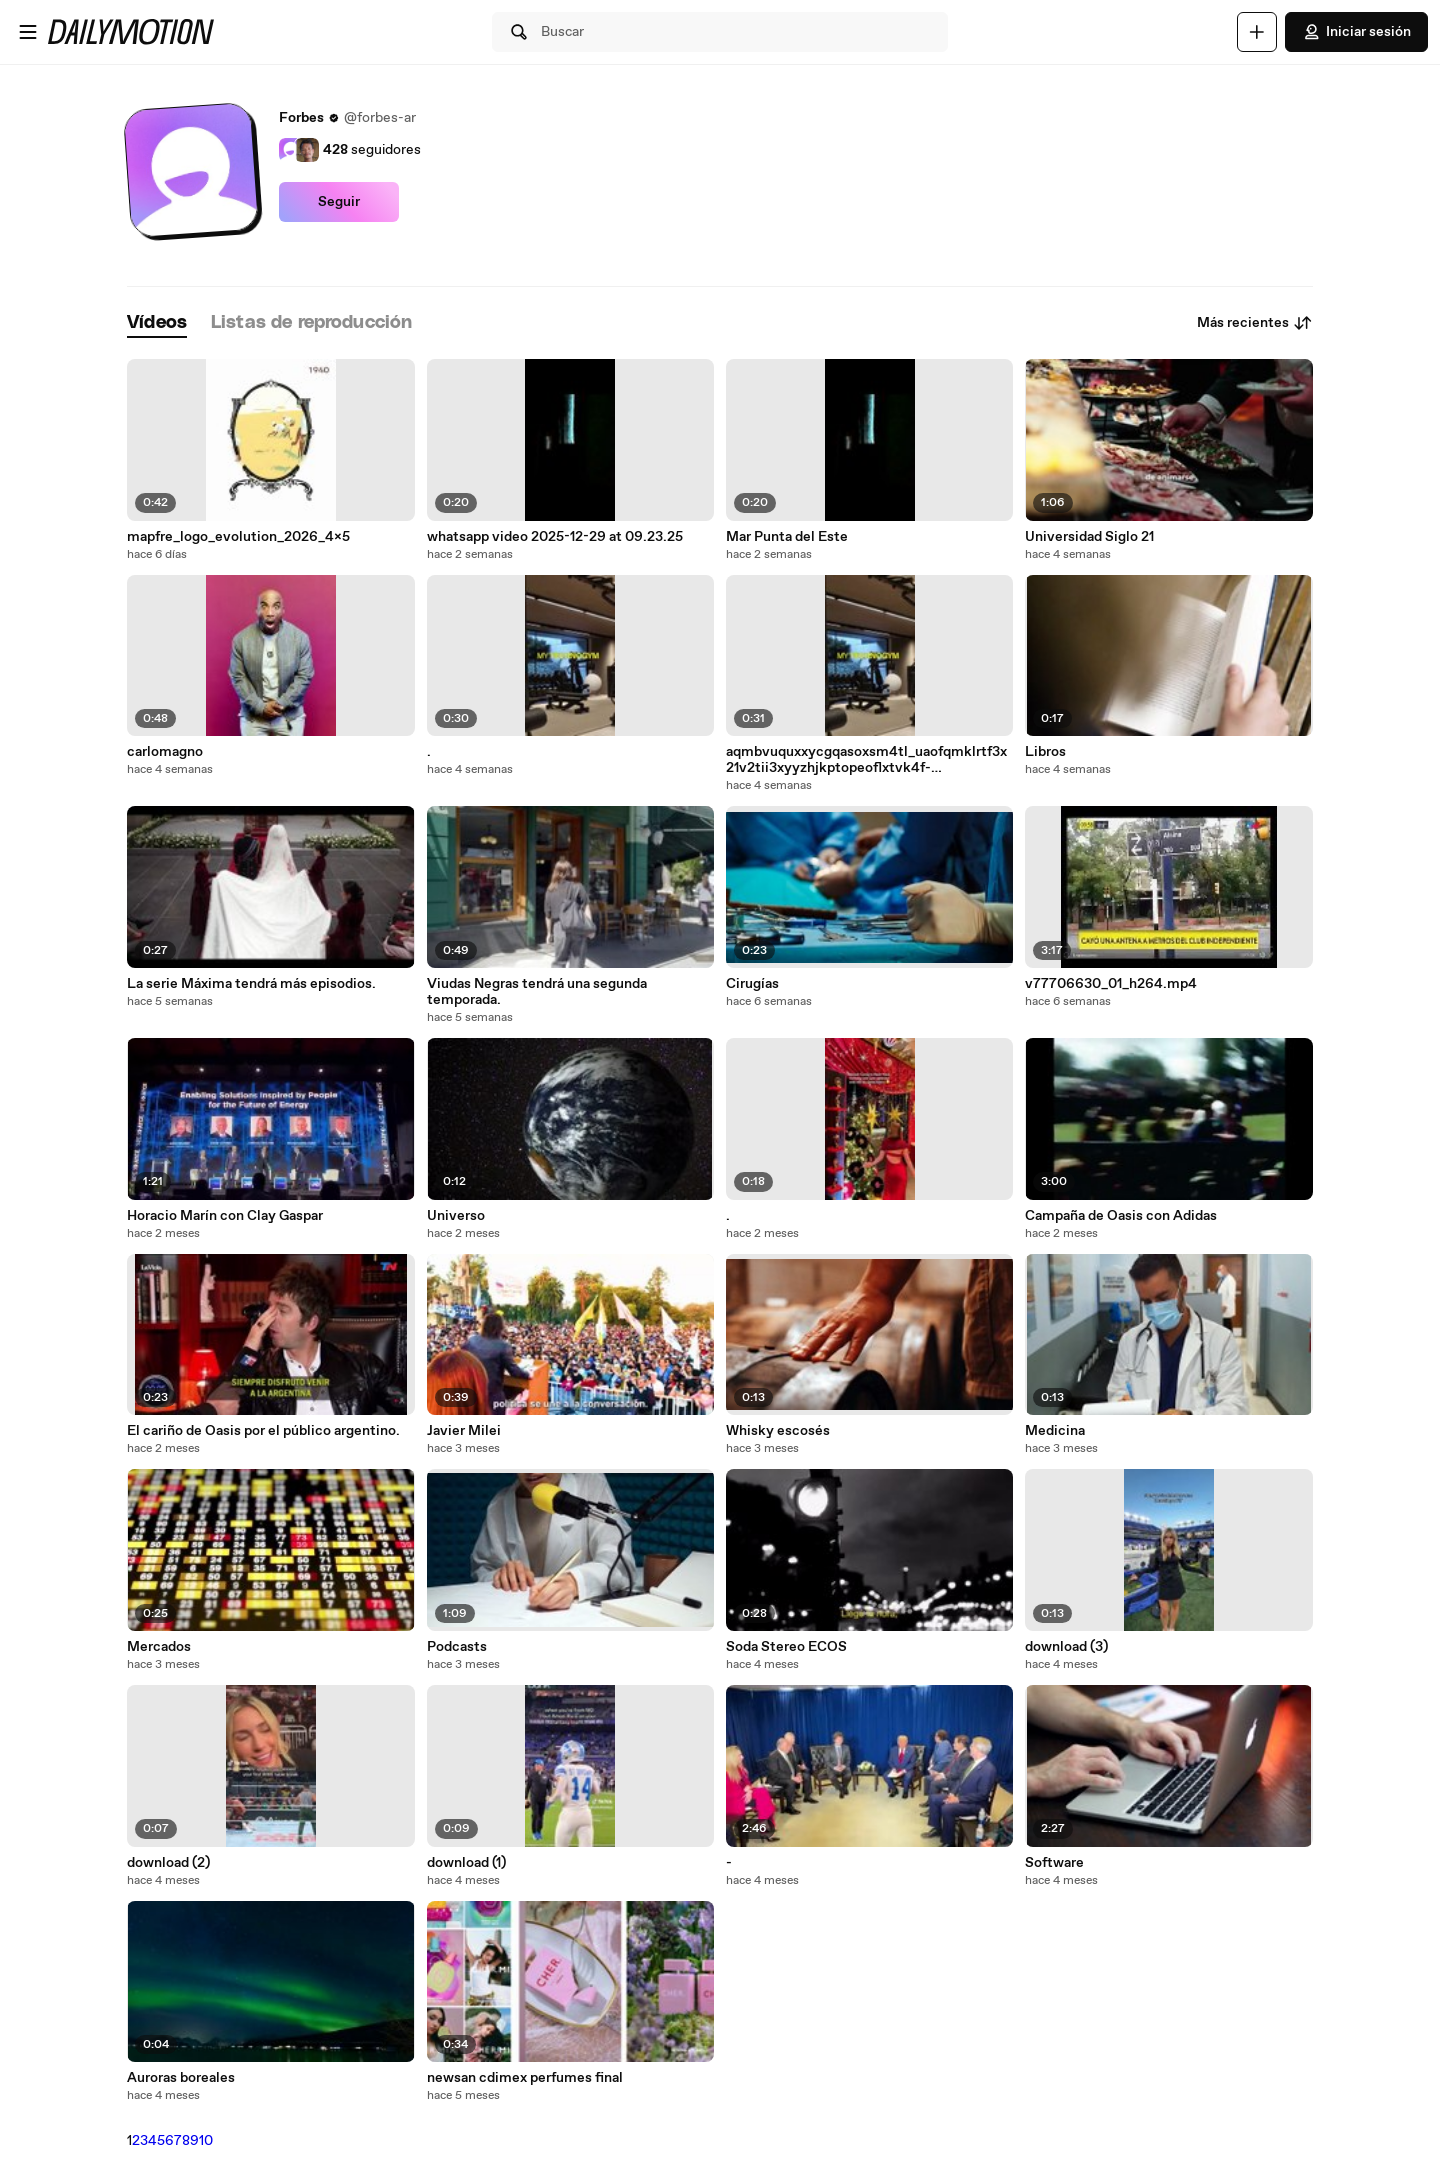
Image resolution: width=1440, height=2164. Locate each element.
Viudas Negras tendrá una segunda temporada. (537, 992)
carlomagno (165, 752)
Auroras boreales (181, 2078)
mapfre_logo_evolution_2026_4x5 (238, 537)
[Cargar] (1257, 32)
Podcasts (457, 1647)
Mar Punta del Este (787, 537)
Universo (456, 1216)
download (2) (168, 1863)
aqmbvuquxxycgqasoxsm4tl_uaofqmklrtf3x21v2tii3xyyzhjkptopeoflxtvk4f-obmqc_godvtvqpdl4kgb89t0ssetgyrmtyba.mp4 (869, 760)
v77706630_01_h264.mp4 (1111, 984)
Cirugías (752, 984)
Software (1054, 1863)
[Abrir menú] (28, 32)
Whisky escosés (778, 1431)
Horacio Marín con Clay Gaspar (225, 1216)
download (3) (1066, 1647)
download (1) (466, 1863)
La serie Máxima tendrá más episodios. (251, 984)
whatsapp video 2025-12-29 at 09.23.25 (555, 537)
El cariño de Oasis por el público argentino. (263, 1431)
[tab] (157, 323)
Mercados (159, 1647)
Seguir (339, 202)
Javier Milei (464, 1431)
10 (206, 2141)
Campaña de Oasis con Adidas (1121, 1216)
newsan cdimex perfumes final (525, 2078)
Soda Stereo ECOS (786, 1647)
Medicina (1055, 1431)
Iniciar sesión (1356, 32)
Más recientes (1255, 323)
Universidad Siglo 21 (1089, 537)
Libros (1045, 752)
